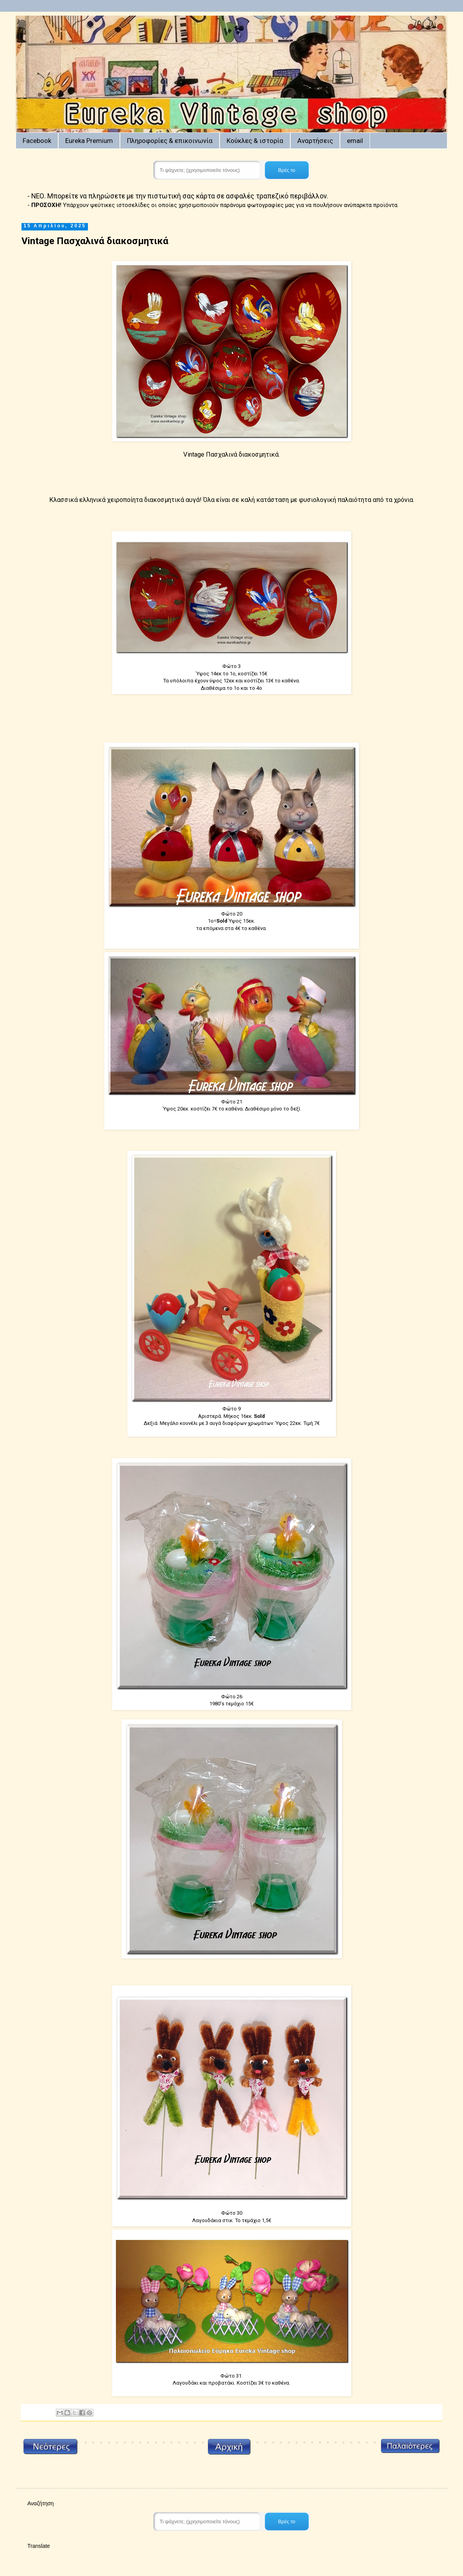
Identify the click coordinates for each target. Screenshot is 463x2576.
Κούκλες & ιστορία (255, 141)
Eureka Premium (89, 141)
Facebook (37, 141)
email (355, 141)
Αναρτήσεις (315, 141)
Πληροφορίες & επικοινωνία (170, 141)
